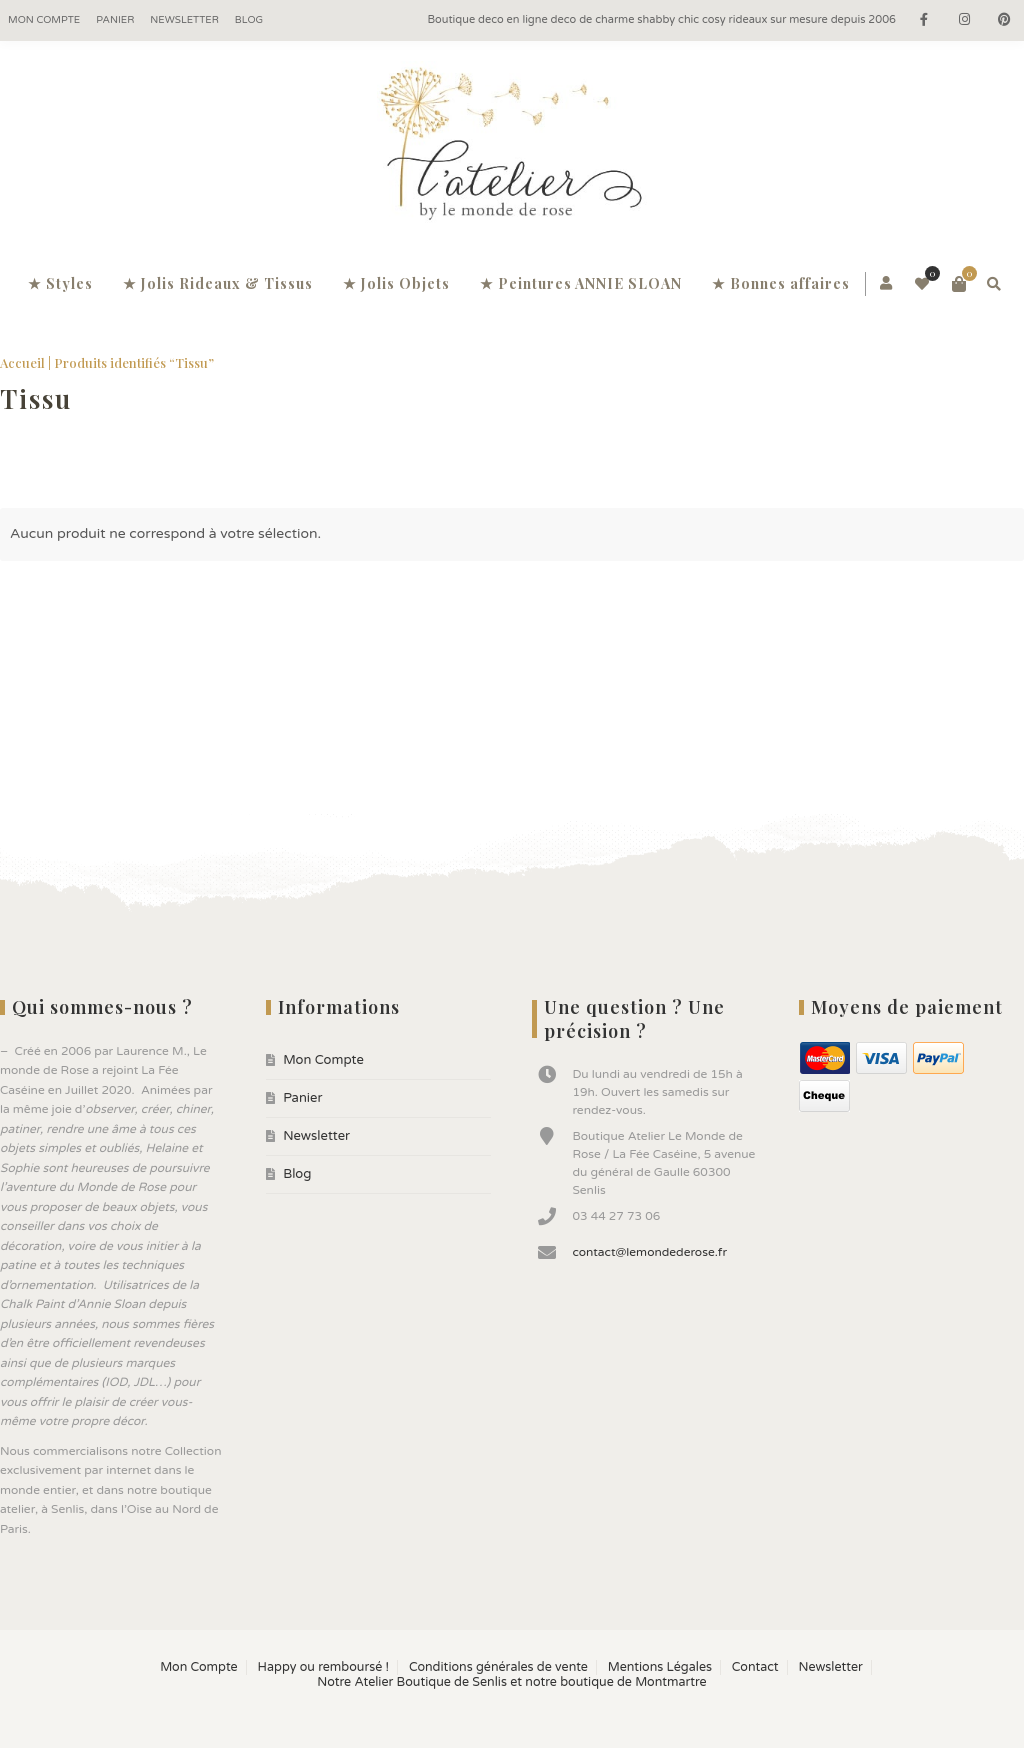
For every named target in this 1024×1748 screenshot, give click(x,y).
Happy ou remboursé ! (323, 1667)
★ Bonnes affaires (781, 283)
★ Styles (60, 283)
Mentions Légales (660, 1667)
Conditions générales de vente (498, 1667)
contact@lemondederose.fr (649, 1252)
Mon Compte (44, 20)
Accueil (22, 362)
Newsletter (184, 20)
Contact (755, 1667)
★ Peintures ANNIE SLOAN (581, 283)
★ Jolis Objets (396, 283)
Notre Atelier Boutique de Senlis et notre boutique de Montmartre (511, 1682)
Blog (249, 20)
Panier (115, 20)
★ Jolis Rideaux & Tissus (218, 283)
